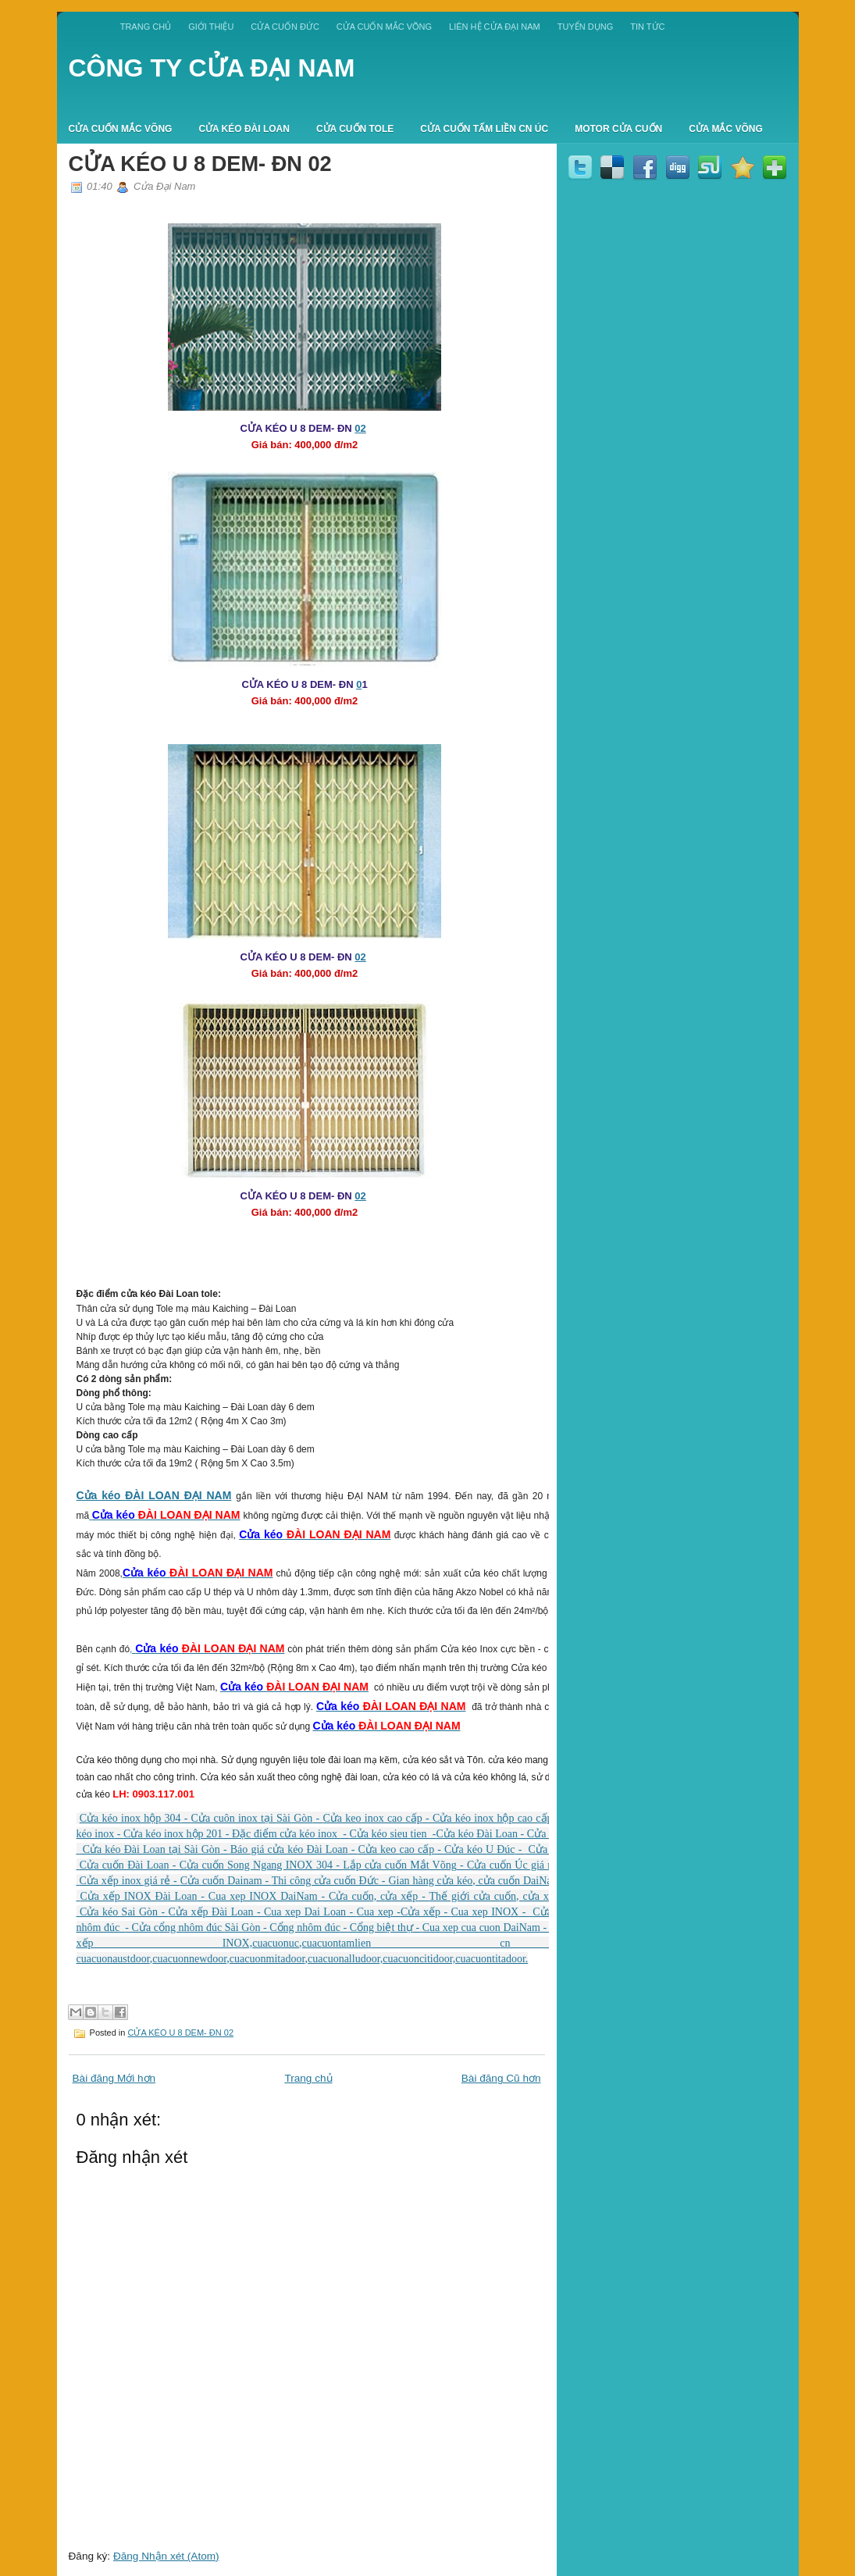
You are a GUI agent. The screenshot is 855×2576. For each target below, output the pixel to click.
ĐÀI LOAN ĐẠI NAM (178, 1495)
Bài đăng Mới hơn (114, 2078)
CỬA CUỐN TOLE (355, 128)
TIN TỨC (647, 26)
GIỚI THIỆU (210, 26)
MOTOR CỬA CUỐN (618, 128)
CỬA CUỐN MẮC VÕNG (384, 26)
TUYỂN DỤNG (585, 26)
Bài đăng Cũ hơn (501, 2078)
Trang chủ (145, 26)
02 (359, 428)
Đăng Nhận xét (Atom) (166, 2556)
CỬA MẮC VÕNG (726, 128)
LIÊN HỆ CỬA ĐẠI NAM (494, 26)
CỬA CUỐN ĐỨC (285, 26)
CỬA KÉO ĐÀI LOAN (244, 128)
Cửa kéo (101, 1495)
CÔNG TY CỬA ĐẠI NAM (212, 68)
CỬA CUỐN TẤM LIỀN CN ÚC (484, 128)
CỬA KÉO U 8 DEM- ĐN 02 (200, 163)
